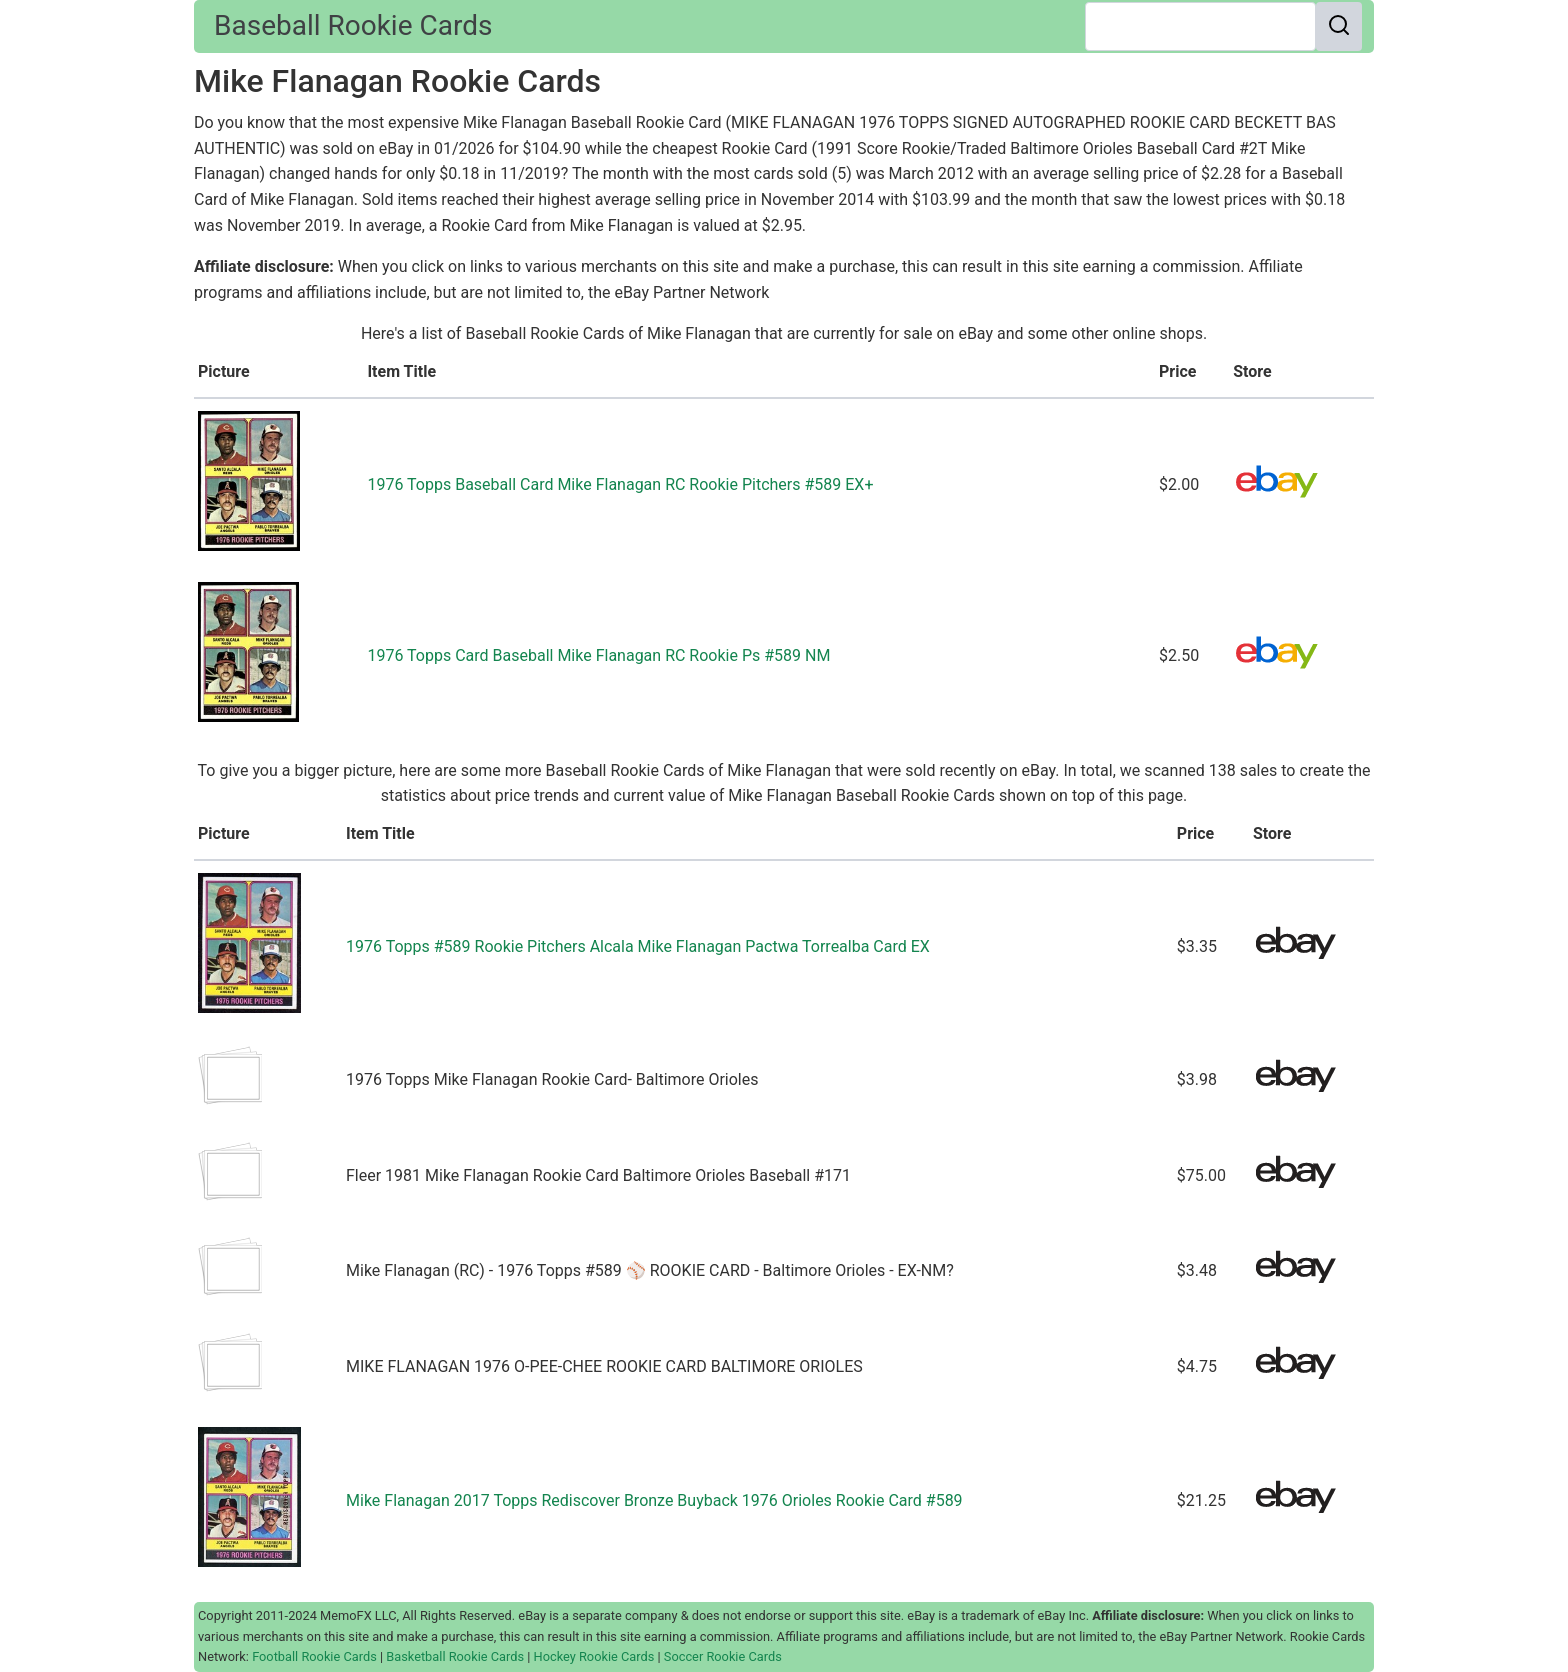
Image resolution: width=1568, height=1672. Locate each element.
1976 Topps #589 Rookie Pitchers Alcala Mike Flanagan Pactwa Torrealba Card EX (638, 946)
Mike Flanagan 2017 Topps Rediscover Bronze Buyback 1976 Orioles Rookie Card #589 (654, 1500)
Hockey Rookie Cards (594, 1656)
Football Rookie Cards (314, 1656)
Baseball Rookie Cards (353, 25)
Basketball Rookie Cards (455, 1656)
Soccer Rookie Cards (723, 1656)
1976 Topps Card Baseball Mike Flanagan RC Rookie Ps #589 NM (598, 655)
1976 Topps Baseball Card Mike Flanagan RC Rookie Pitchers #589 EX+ (620, 484)
